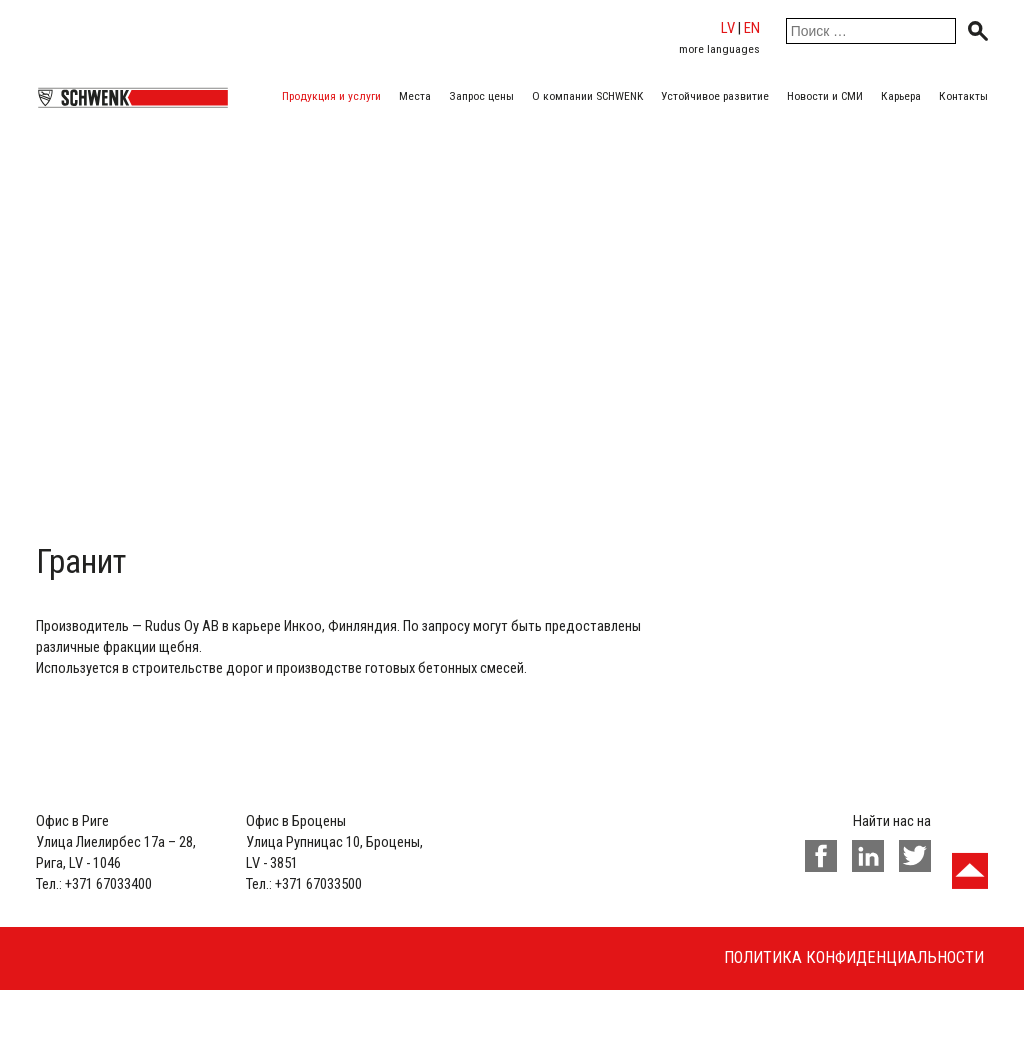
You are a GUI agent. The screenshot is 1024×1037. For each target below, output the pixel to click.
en (752, 28)
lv (728, 28)
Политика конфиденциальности (854, 957)
